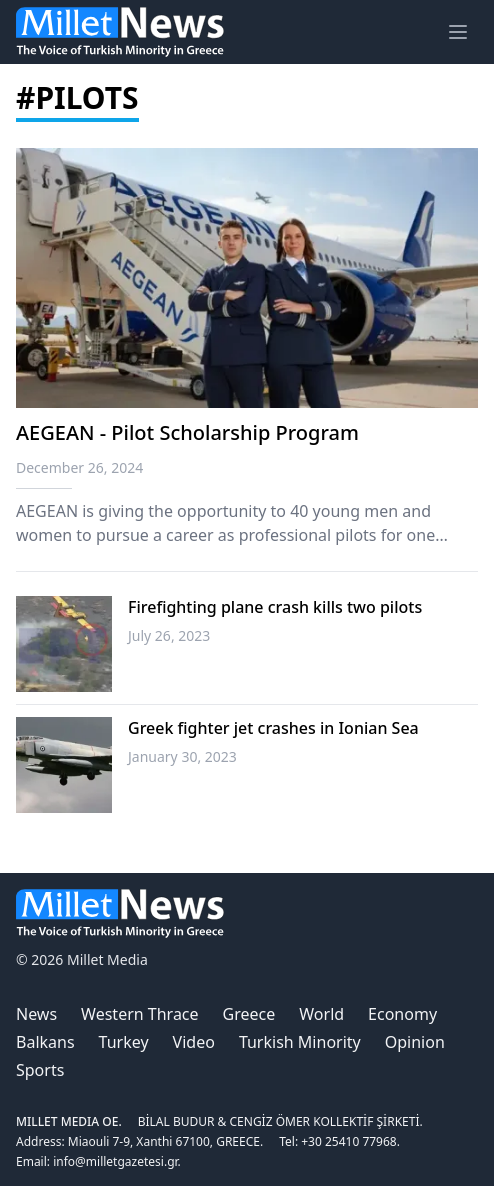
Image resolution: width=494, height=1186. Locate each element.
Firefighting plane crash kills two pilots (275, 607)
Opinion (415, 1042)
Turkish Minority (300, 1042)
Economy (402, 1014)
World (321, 1014)
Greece (249, 1014)
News (36, 1014)
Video (194, 1042)
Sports (40, 1070)
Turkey (124, 1042)
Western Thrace (139, 1014)
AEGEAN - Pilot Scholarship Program (187, 432)
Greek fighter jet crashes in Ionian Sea (273, 728)
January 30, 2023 (182, 756)
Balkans (45, 1042)
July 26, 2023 (169, 635)
